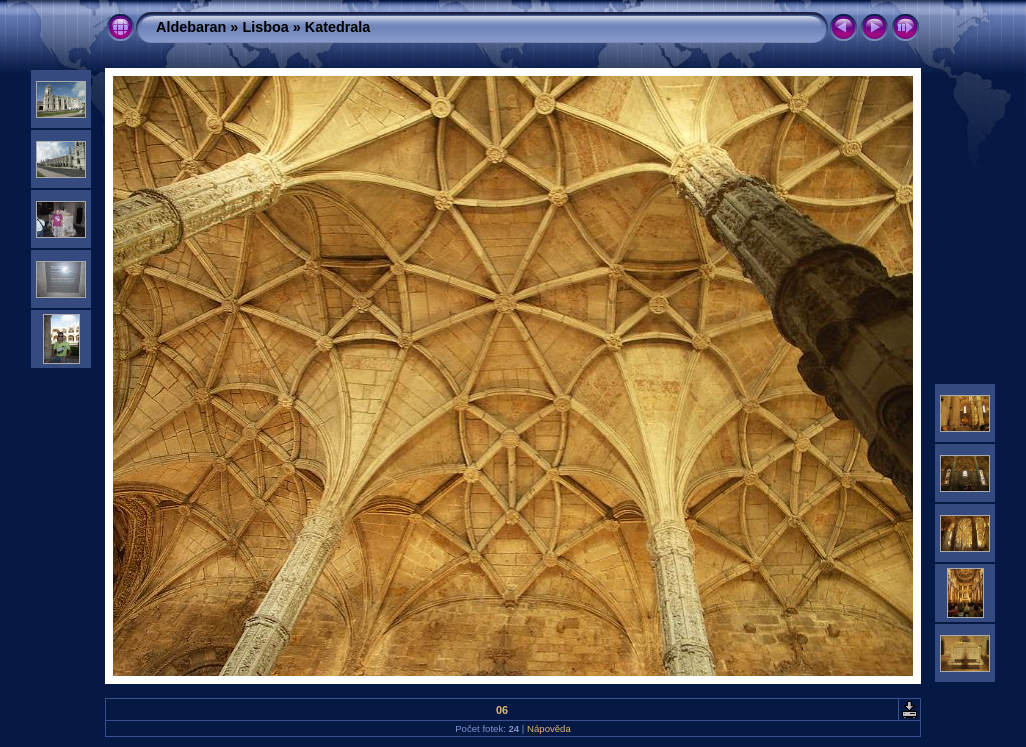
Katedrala (338, 27)
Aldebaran (191, 27)
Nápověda (549, 728)
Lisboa (265, 27)
